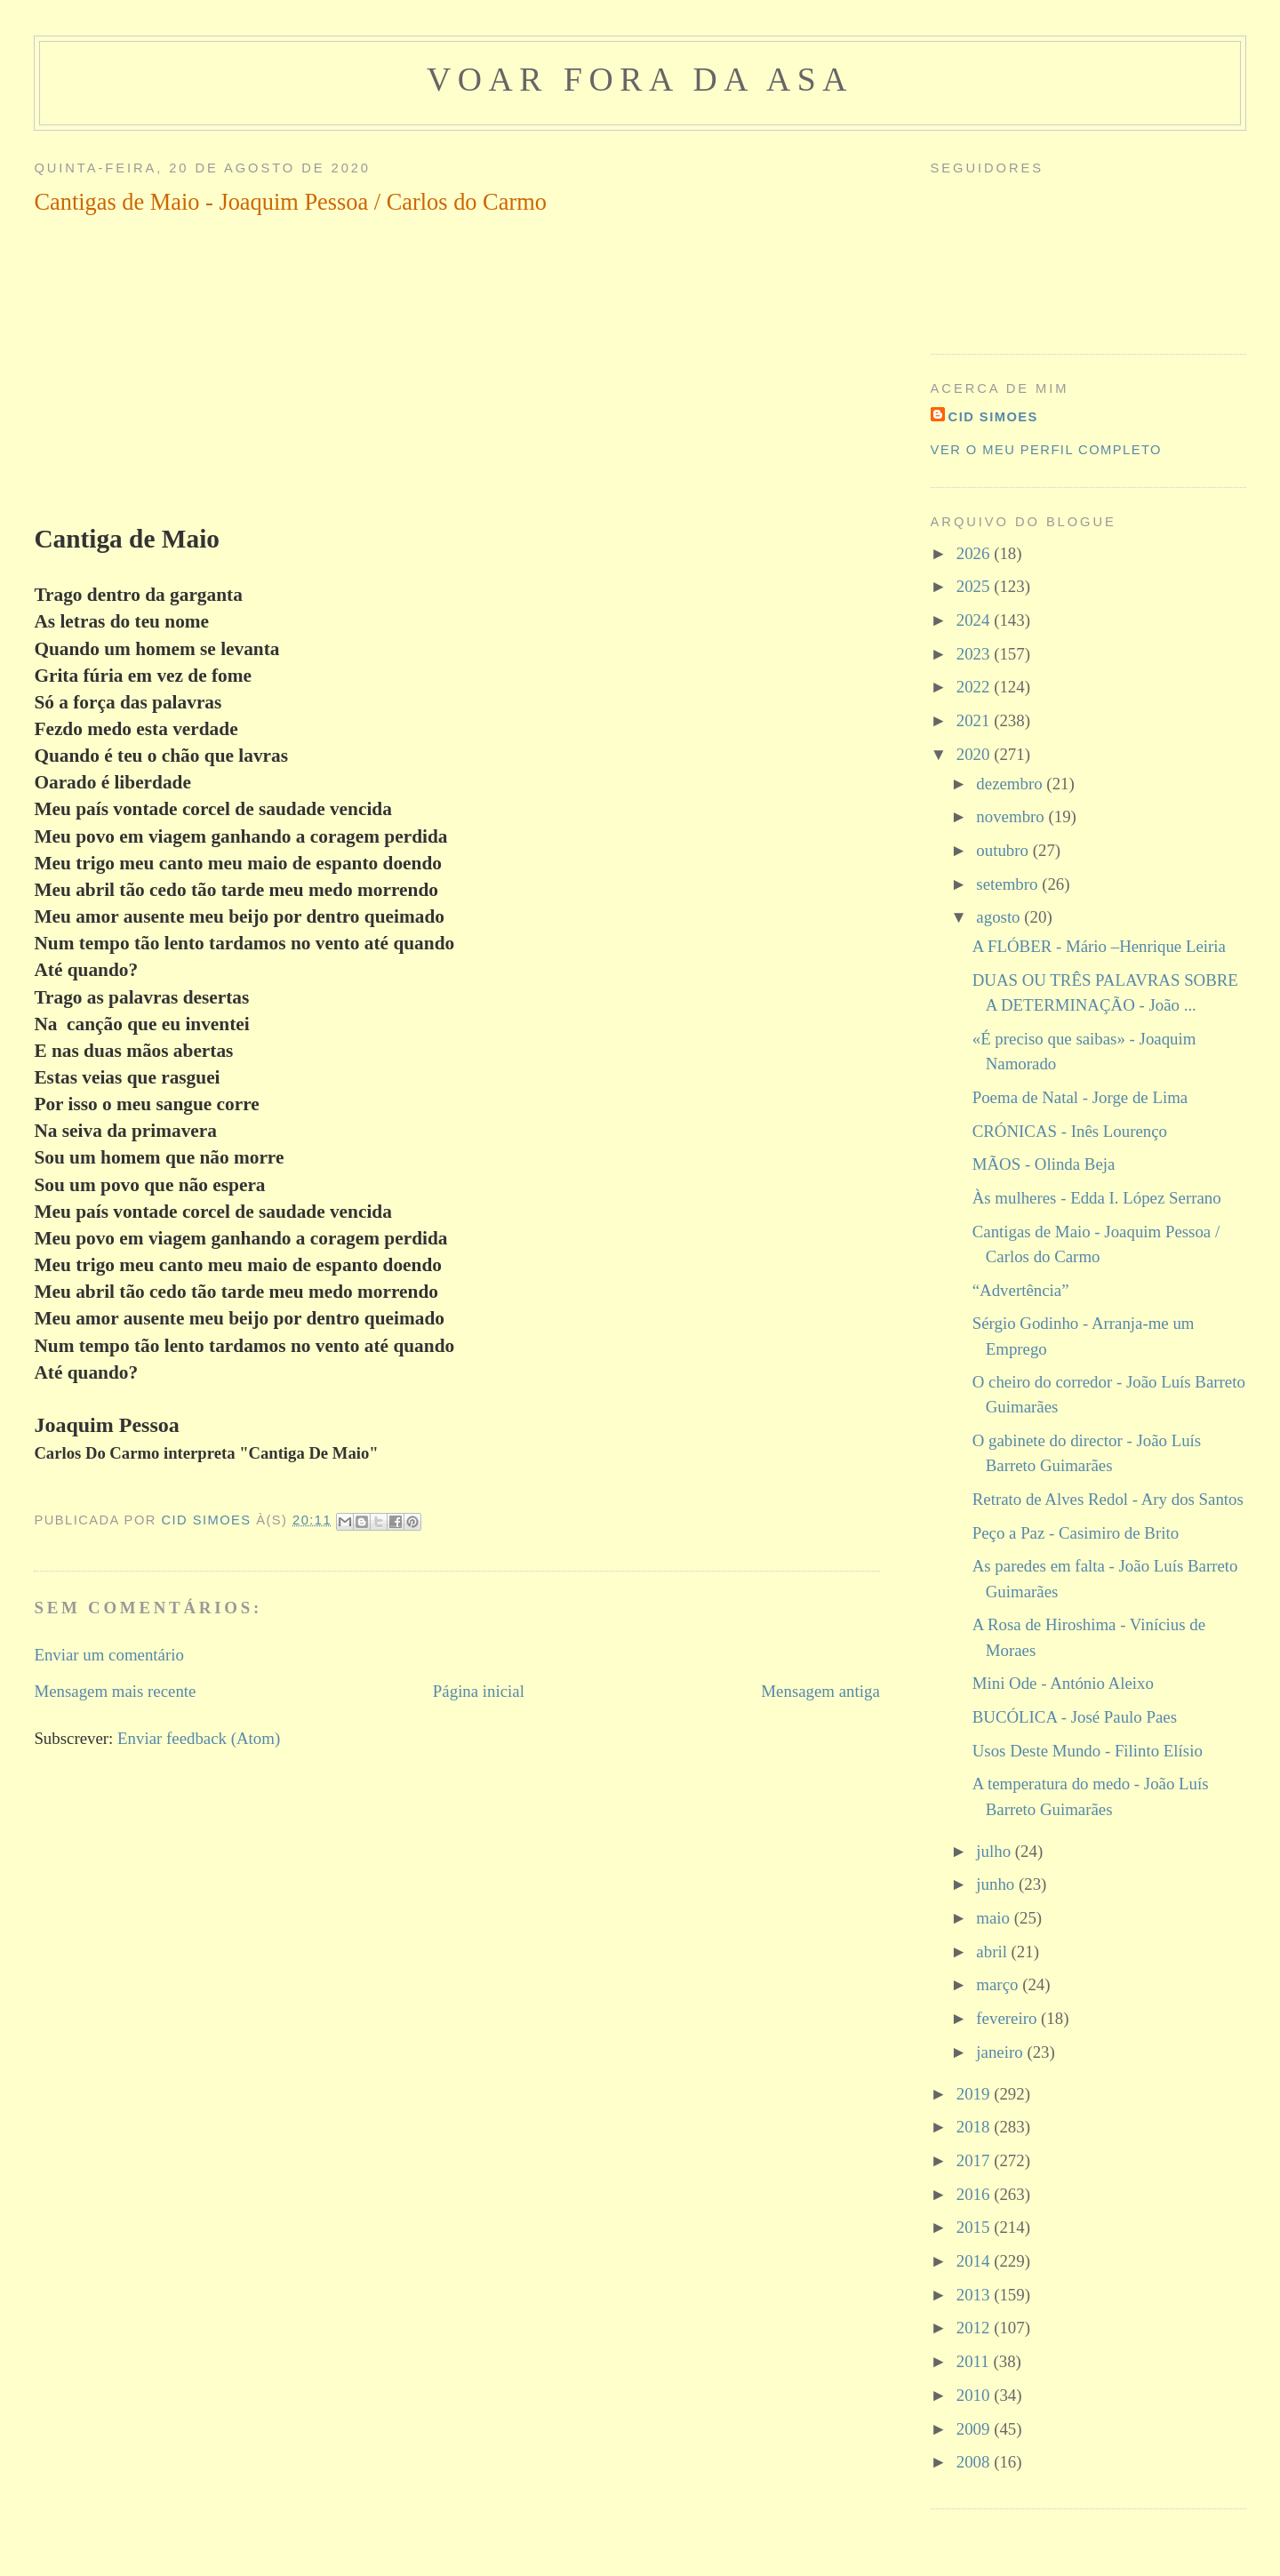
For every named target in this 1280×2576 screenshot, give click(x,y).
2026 (975, 553)
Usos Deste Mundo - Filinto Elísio (1087, 1750)
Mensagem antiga (820, 1691)
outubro (1004, 850)
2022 (975, 686)
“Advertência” (1020, 1290)
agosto (1000, 917)
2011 (975, 2361)
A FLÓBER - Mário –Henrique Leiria (1099, 946)
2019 (975, 2093)
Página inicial (478, 1691)
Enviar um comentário (109, 1654)
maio (994, 1917)
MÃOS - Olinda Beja (1044, 1164)
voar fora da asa (640, 79)
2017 (975, 2160)
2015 (975, 2227)
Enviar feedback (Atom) (198, 1738)
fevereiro (1008, 2018)
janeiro (1001, 2052)
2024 (975, 620)
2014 (975, 2261)
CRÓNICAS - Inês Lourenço (1069, 1131)
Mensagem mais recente (115, 1691)
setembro (1009, 884)
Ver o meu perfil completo (1046, 450)
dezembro (1011, 783)
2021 (975, 720)
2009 (975, 2429)
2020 (975, 754)
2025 (975, 586)
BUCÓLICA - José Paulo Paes (1074, 1717)
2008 (975, 2461)
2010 (975, 2395)
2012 (975, 2327)
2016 (975, 2194)
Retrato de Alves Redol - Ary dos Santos (1108, 1499)
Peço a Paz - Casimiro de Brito (1075, 1533)
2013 (975, 2294)
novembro (1012, 816)
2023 (975, 653)
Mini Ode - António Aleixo (1063, 1683)
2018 (975, 2126)
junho (997, 1884)
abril (993, 1951)
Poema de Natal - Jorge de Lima (1080, 1097)
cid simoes (993, 417)
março (999, 1984)
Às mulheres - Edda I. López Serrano (1096, 1197)
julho (995, 1851)
